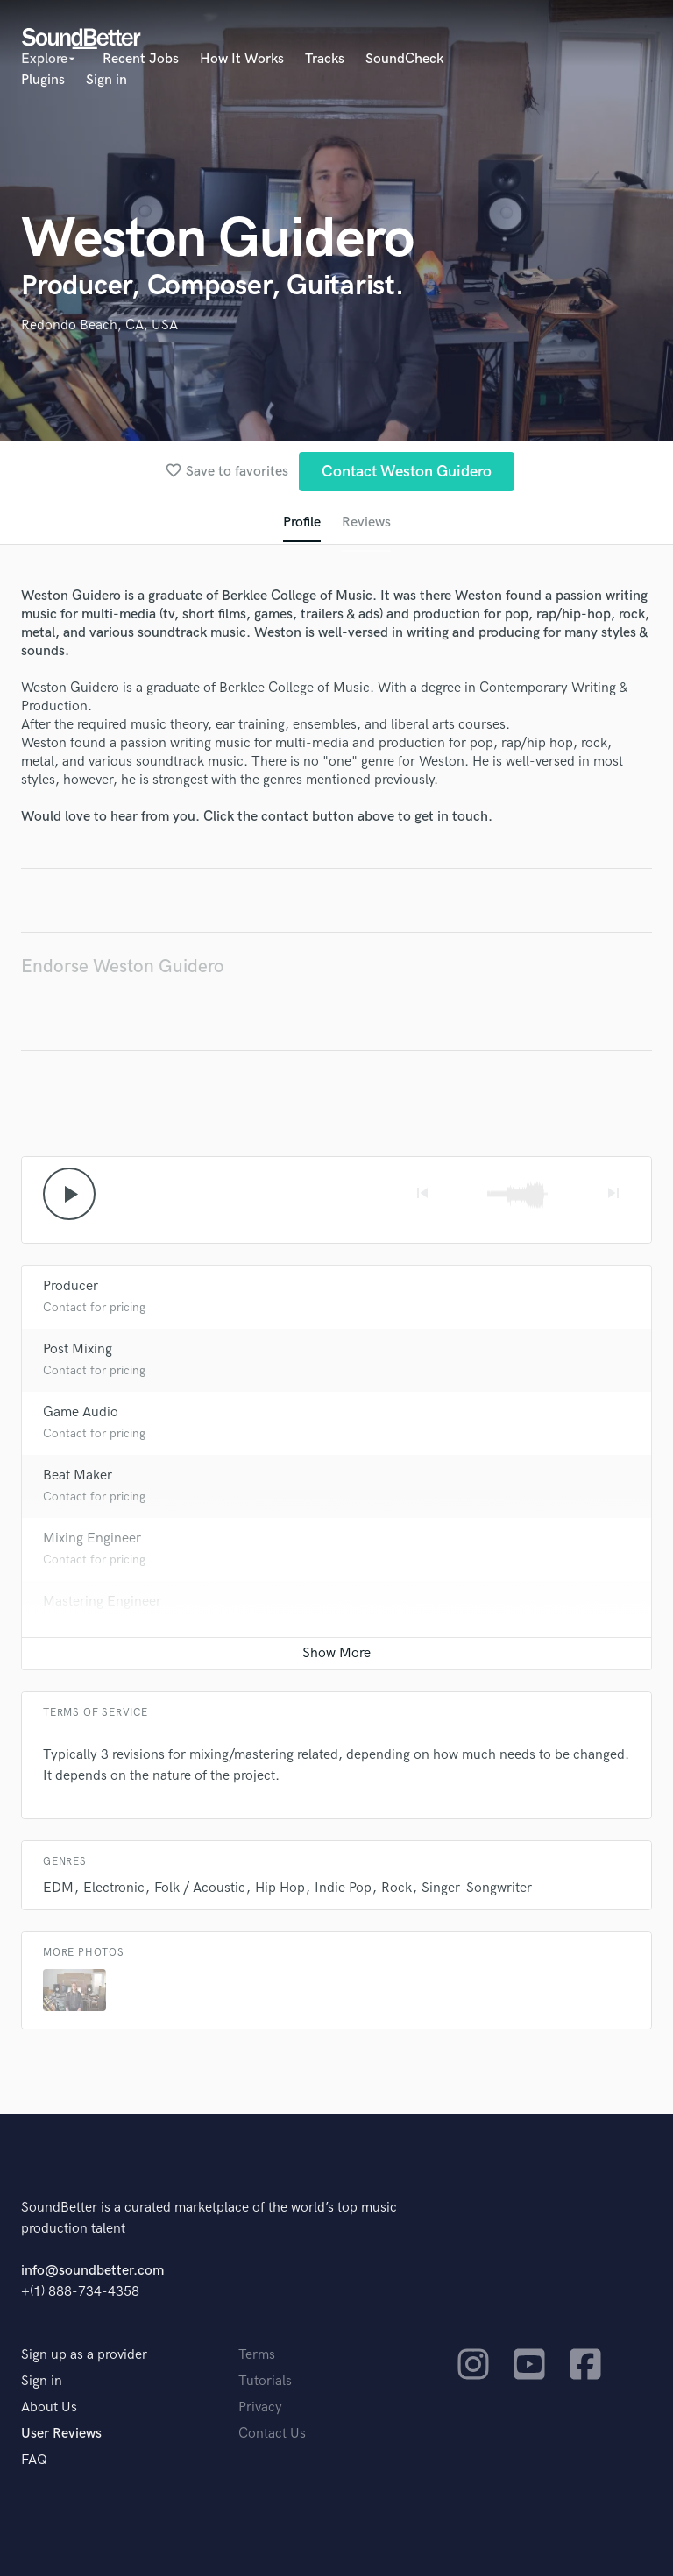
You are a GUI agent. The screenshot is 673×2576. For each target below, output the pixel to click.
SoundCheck (404, 59)
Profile (302, 522)
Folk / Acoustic (199, 1888)
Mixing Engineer (92, 1538)
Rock (396, 1888)
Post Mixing (77, 1349)
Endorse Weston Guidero (122, 966)
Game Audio (80, 1412)
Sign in (106, 80)
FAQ (34, 2460)
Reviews (366, 522)
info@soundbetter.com (92, 2270)
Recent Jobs (141, 59)
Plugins (43, 80)
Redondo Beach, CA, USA (99, 325)
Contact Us (272, 2433)
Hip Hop (280, 1888)
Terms (256, 2355)
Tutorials (265, 2381)
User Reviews (61, 2433)
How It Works (242, 59)
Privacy (260, 2407)
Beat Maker (77, 1475)
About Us (49, 2407)
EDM (58, 1888)
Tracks (324, 59)
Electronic (114, 1888)
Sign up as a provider (84, 2355)
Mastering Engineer (102, 1601)
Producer (70, 1286)
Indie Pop (343, 1888)
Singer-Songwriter (477, 1888)
